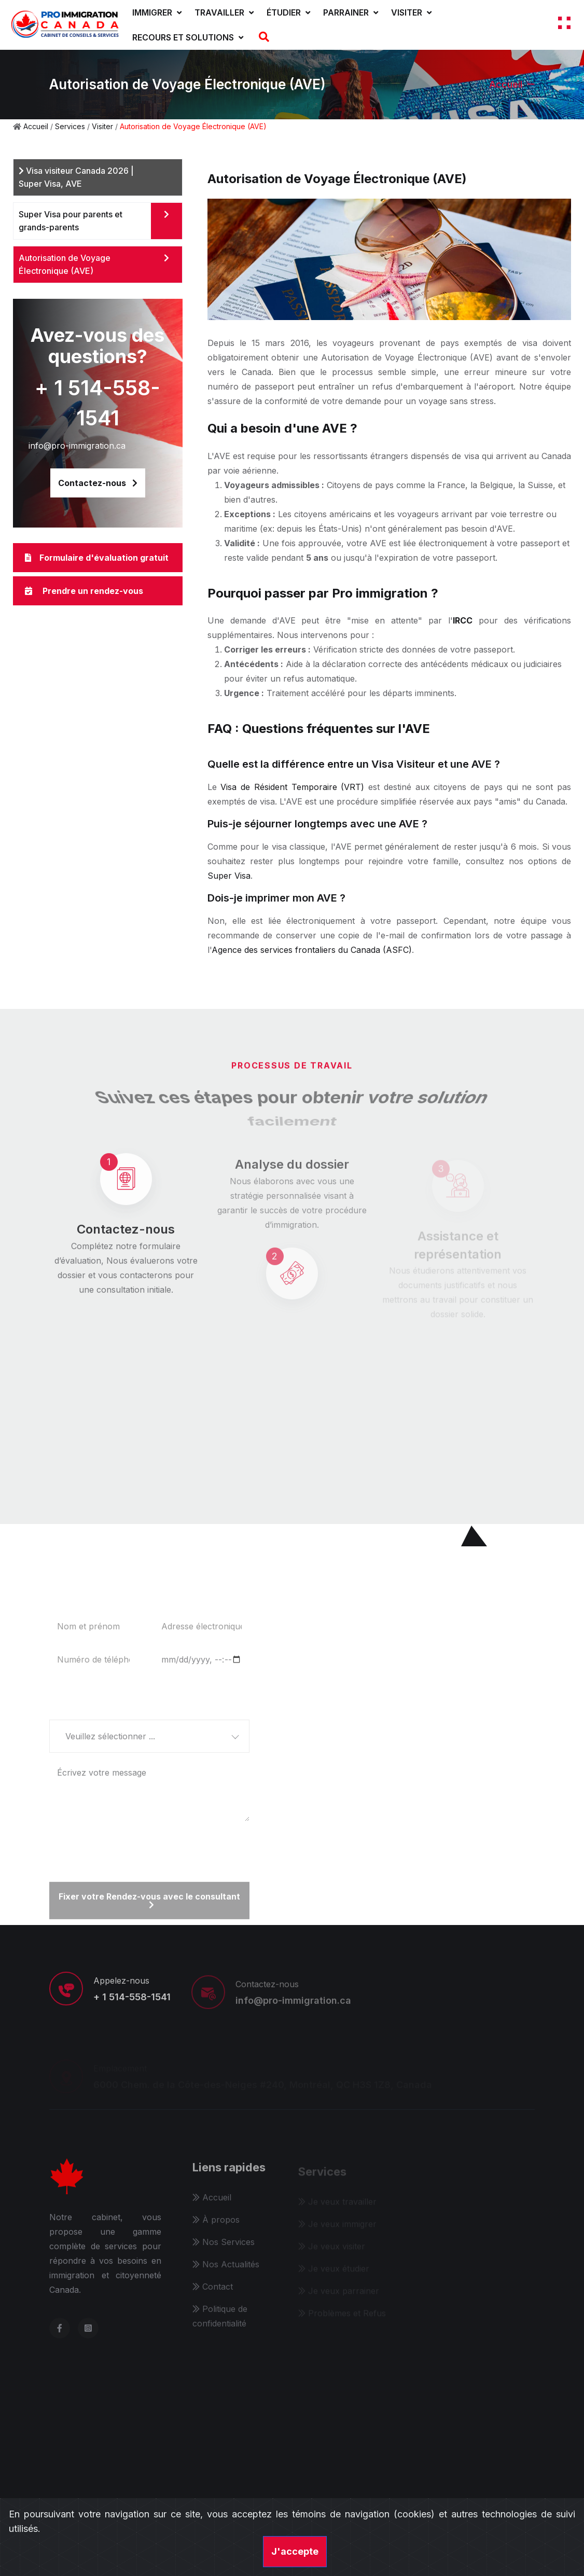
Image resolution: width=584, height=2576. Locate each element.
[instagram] (88, 2336)
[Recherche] (262, 37)
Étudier (288, 12)
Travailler (224, 12)
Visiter (411, 12)
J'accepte (294, 2551)
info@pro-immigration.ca (77, 445)
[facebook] (59, 2336)
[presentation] (128, 1847)
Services (70, 126)
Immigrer (157, 12)
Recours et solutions (187, 37)
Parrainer (350, 12)
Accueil (505, 84)
